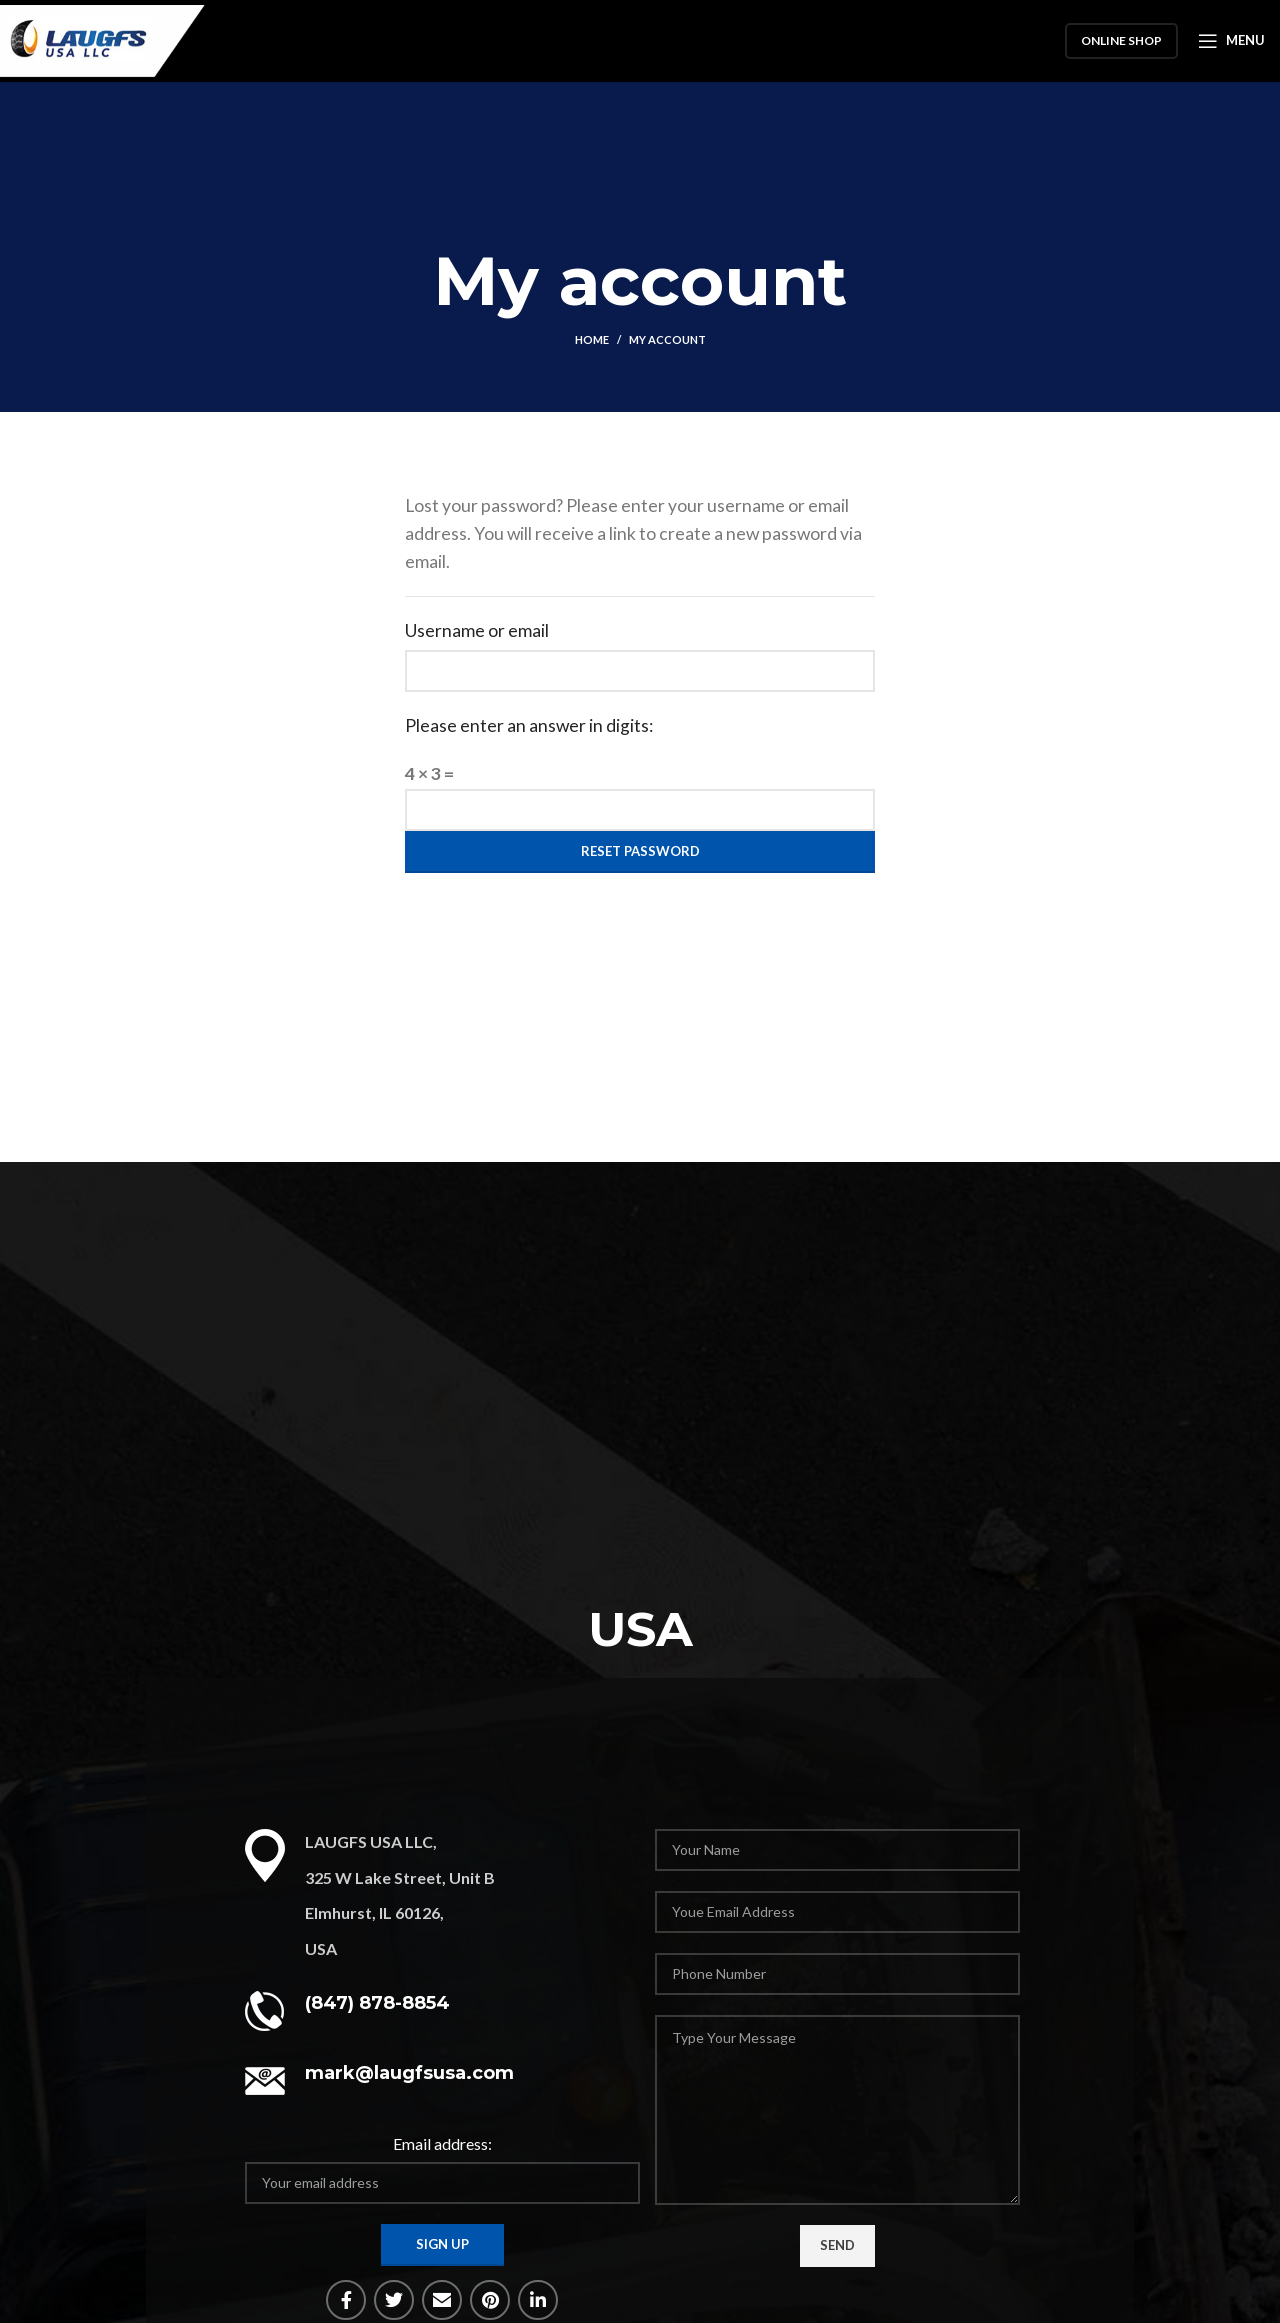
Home (592, 339)
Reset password (640, 851)
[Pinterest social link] (490, 2300)
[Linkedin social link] (538, 2300)
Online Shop (1121, 44)
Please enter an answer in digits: (529, 725)
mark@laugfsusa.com (409, 2073)
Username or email (477, 630)
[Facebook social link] (346, 2300)
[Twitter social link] (394, 2300)
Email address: (442, 2143)
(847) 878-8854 (377, 2003)
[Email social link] (442, 2300)
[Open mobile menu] (1231, 45)
